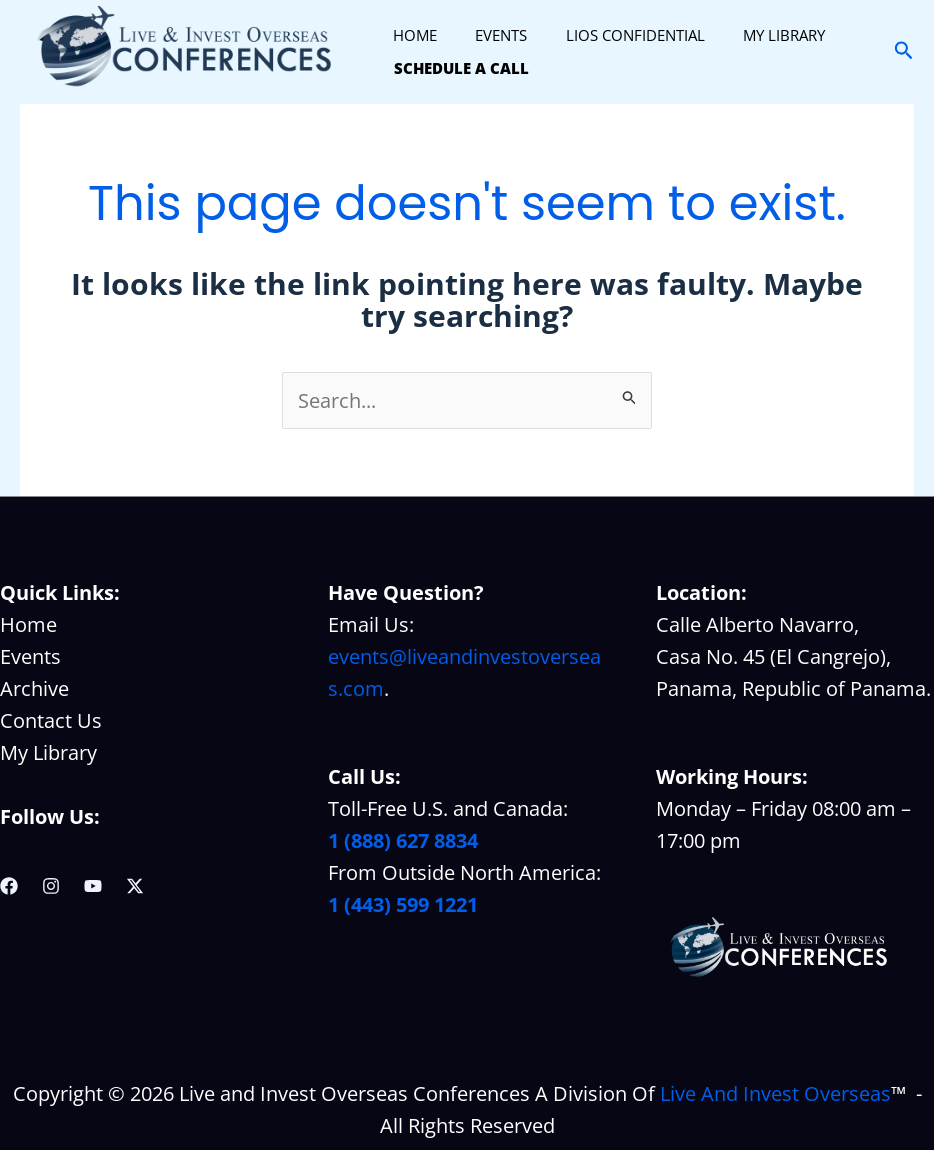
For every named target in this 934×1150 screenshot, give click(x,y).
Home (28, 624)
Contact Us (51, 720)
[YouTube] (93, 886)
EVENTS (489, 35)
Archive (34, 688)
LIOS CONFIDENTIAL (614, 35)
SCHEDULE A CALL (457, 67)
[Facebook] (9, 886)
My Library (48, 752)
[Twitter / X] (135, 886)
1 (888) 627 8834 (403, 840)
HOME (411, 35)
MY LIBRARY (755, 35)
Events (30, 656)
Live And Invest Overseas (775, 1093)
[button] (904, 51)
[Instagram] (51, 886)
